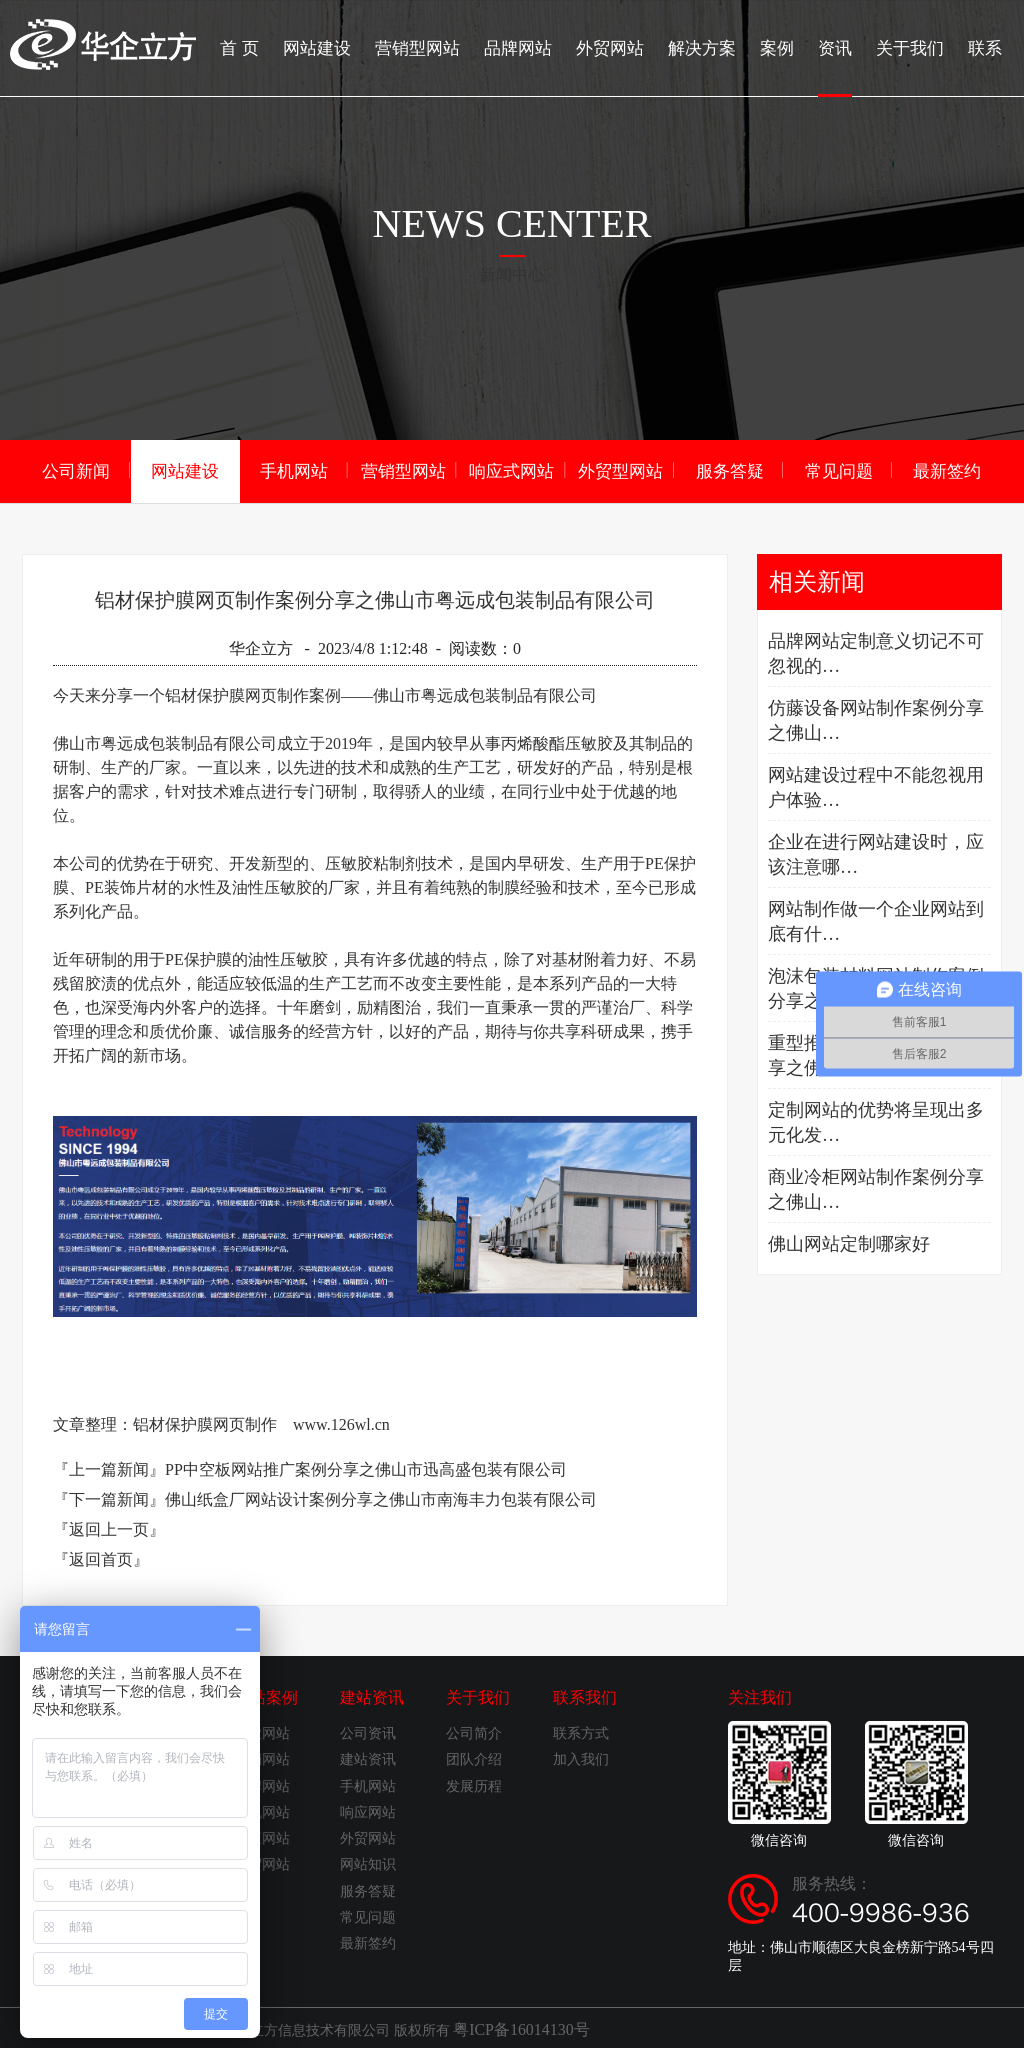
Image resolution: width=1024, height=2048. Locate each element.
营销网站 (262, 1757)
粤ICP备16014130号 (513, 2026)
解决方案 (714, 45)
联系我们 (585, 1695)
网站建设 (346, 45)
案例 (786, 45)
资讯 (842, 65)
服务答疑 (730, 469)
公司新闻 (76, 469)
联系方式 (581, 1731)
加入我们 (581, 1757)
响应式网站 (512, 469)
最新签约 (947, 469)
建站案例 (266, 1695)
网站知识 (368, 1862)
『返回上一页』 (109, 1527)
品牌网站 (538, 45)
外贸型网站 (621, 469)
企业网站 (262, 1731)
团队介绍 (474, 1757)
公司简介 (474, 1731)
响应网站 (262, 1836)
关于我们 (914, 45)
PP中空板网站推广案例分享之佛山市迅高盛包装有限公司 (366, 1467)
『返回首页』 (101, 1557)
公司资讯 (368, 1731)
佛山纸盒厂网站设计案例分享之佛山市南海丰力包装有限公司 (381, 1497)
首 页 (272, 45)
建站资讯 (372, 1695)
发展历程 (474, 1784)
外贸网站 (626, 45)
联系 (986, 45)
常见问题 (839, 469)
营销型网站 (442, 45)
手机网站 (294, 469)
